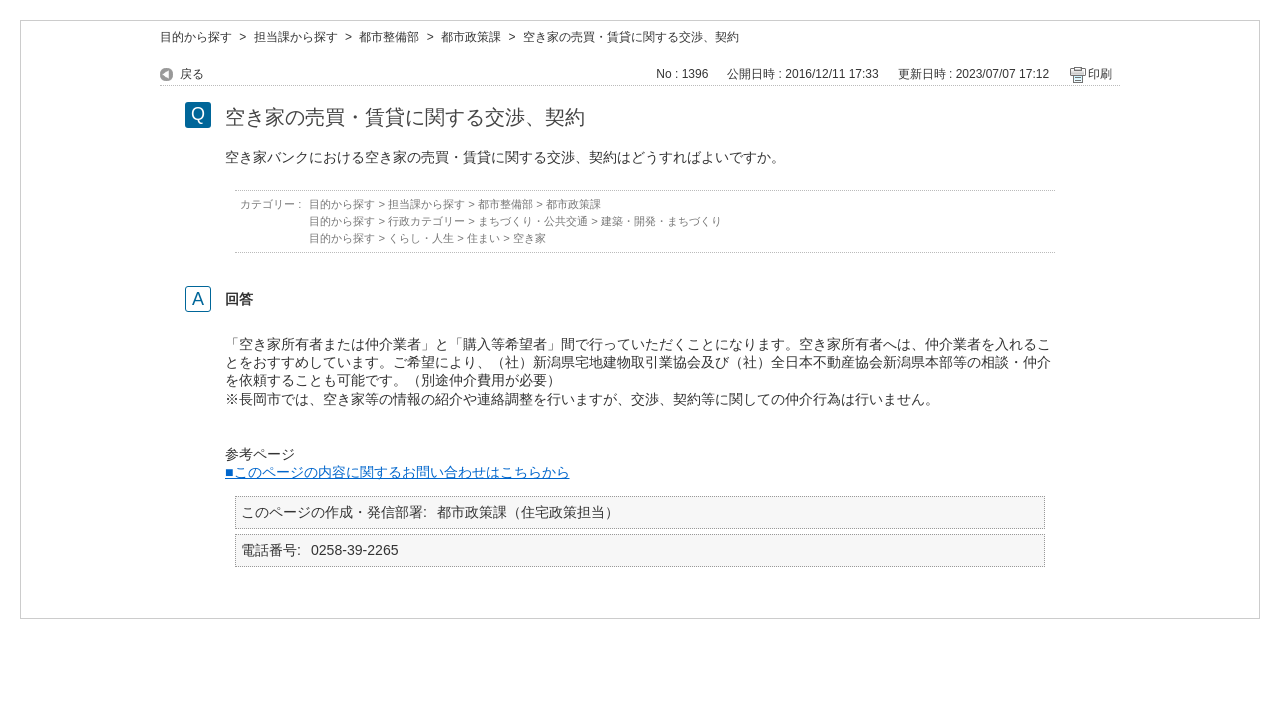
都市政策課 (471, 37)
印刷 (1100, 74)
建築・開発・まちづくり (661, 221)
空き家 (529, 238)
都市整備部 (389, 37)
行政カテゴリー (426, 221)
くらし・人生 (421, 238)
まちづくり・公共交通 (533, 221)
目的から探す (196, 37)
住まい (483, 238)
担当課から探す (296, 37)
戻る (192, 74)
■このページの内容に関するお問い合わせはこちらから (397, 472)
